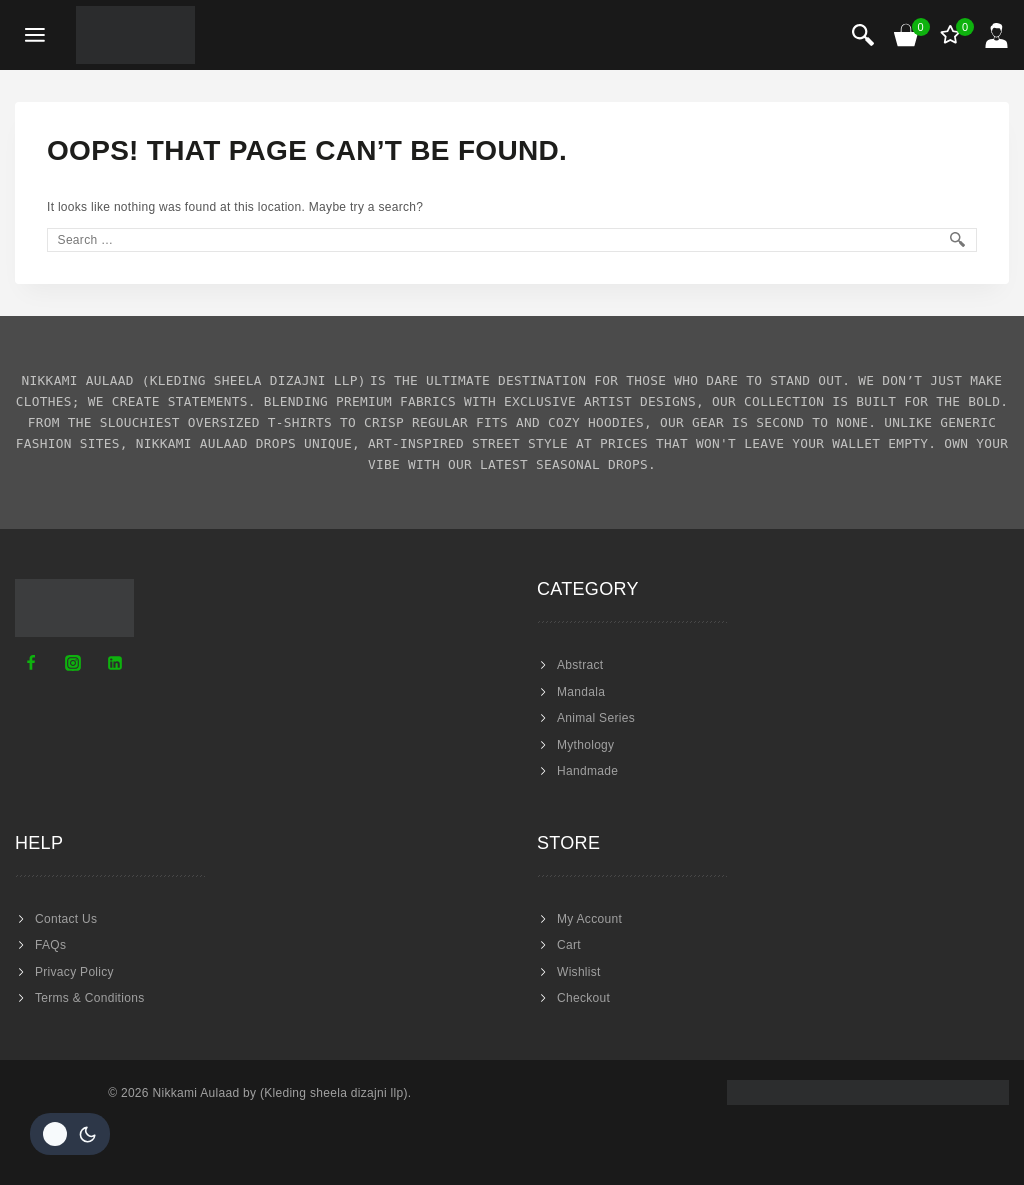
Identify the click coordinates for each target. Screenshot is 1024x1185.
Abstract (580, 665)
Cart (569, 945)
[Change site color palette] (70, 1134)
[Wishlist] (952, 35)
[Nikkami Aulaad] (135, 35)
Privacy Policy (74, 972)
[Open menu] (35, 35)
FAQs (50, 945)
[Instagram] (73, 663)
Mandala (581, 692)
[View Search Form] (863, 35)
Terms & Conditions (89, 998)
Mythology (585, 745)
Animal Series (596, 718)
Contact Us (66, 919)
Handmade (587, 771)
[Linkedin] (115, 663)
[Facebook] (31, 663)
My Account (589, 919)
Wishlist (579, 972)
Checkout (583, 998)
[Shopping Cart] (907, 35)
